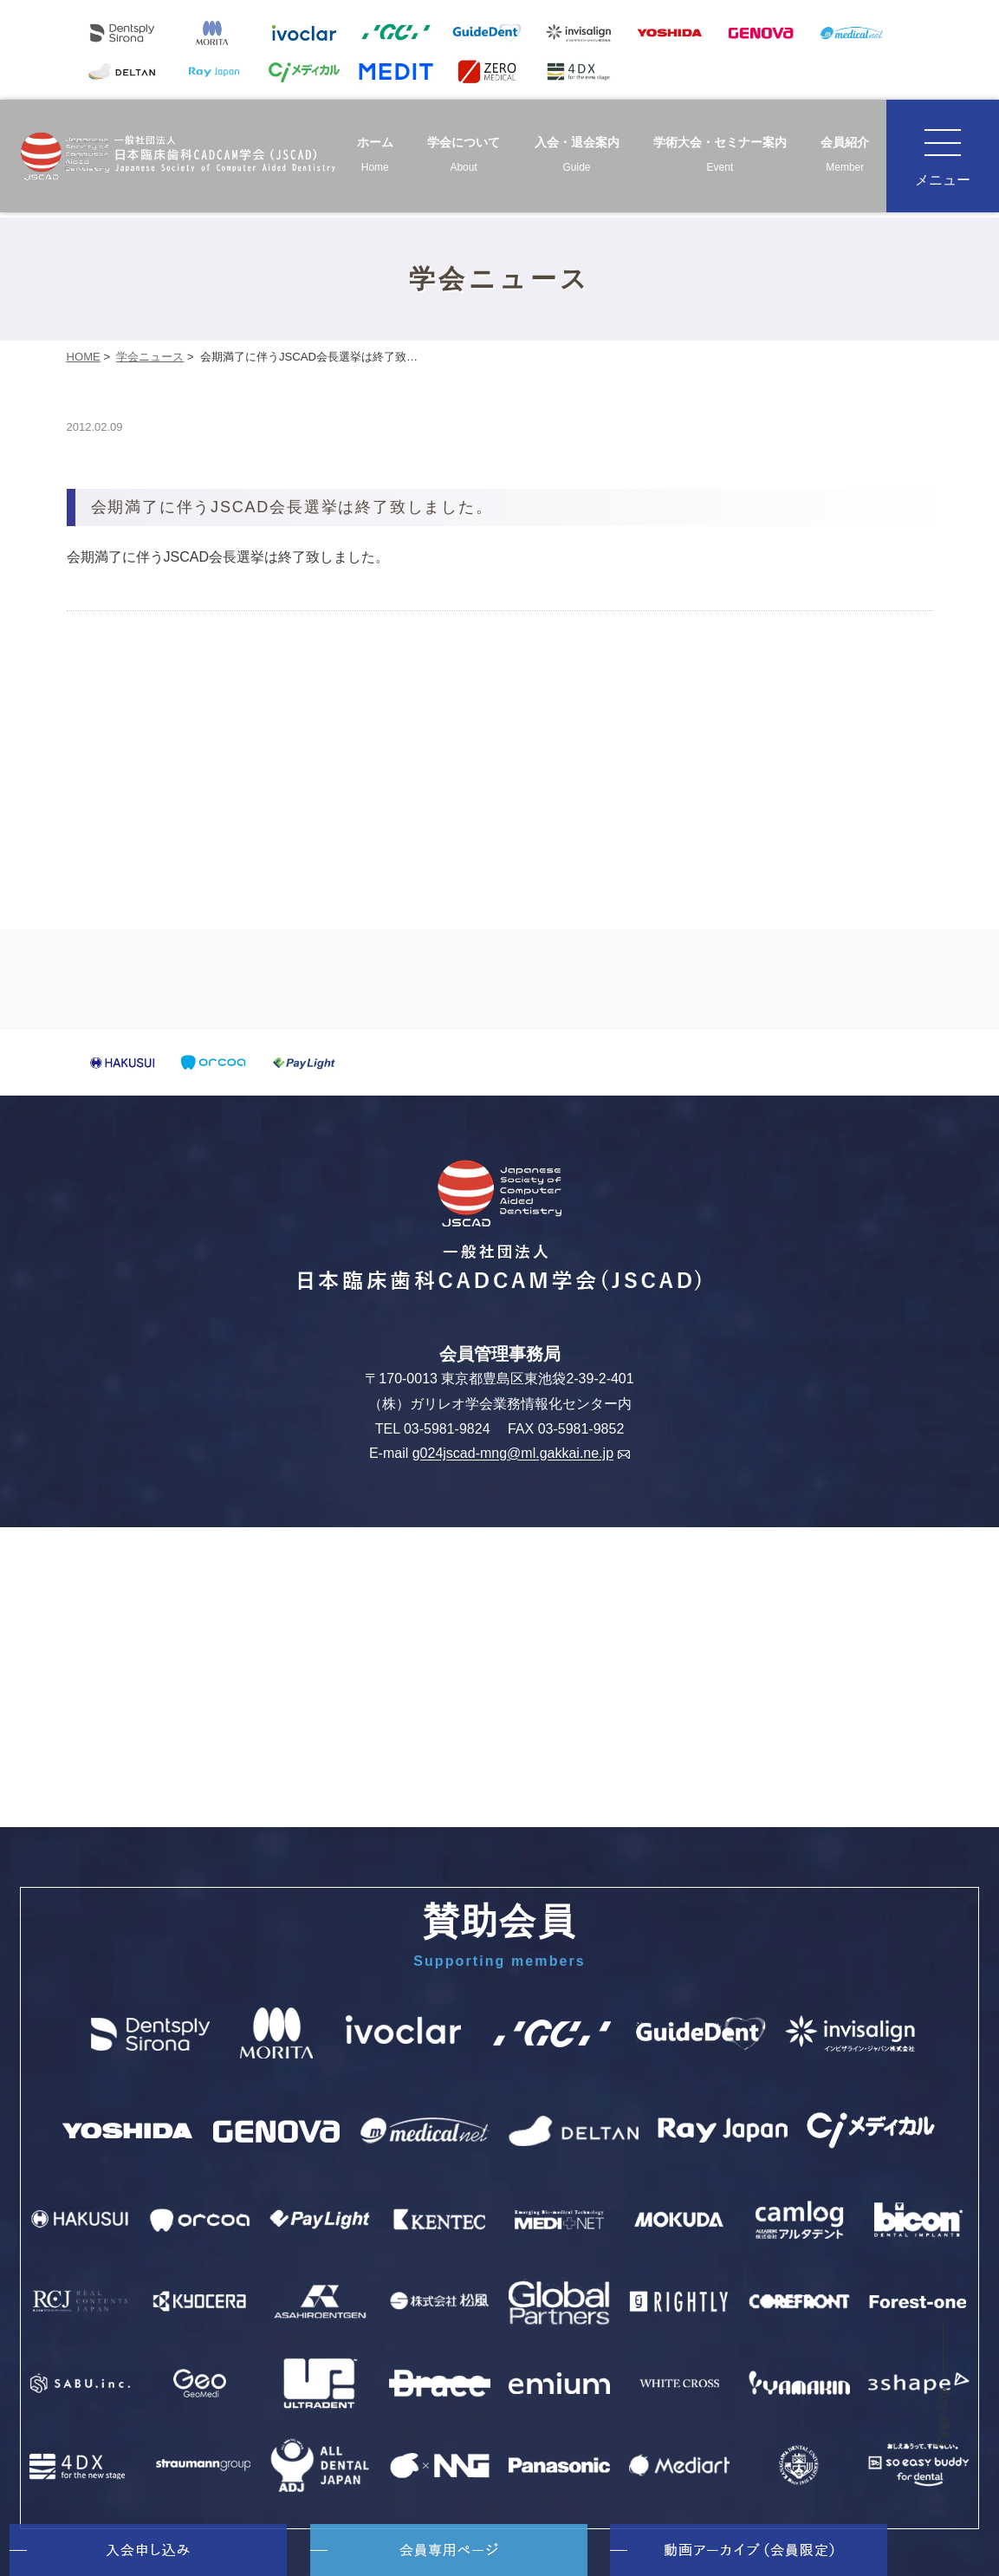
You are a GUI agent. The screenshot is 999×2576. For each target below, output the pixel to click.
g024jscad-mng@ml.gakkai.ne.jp (521, 1454)
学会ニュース (150, 356)
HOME (84, 356)
